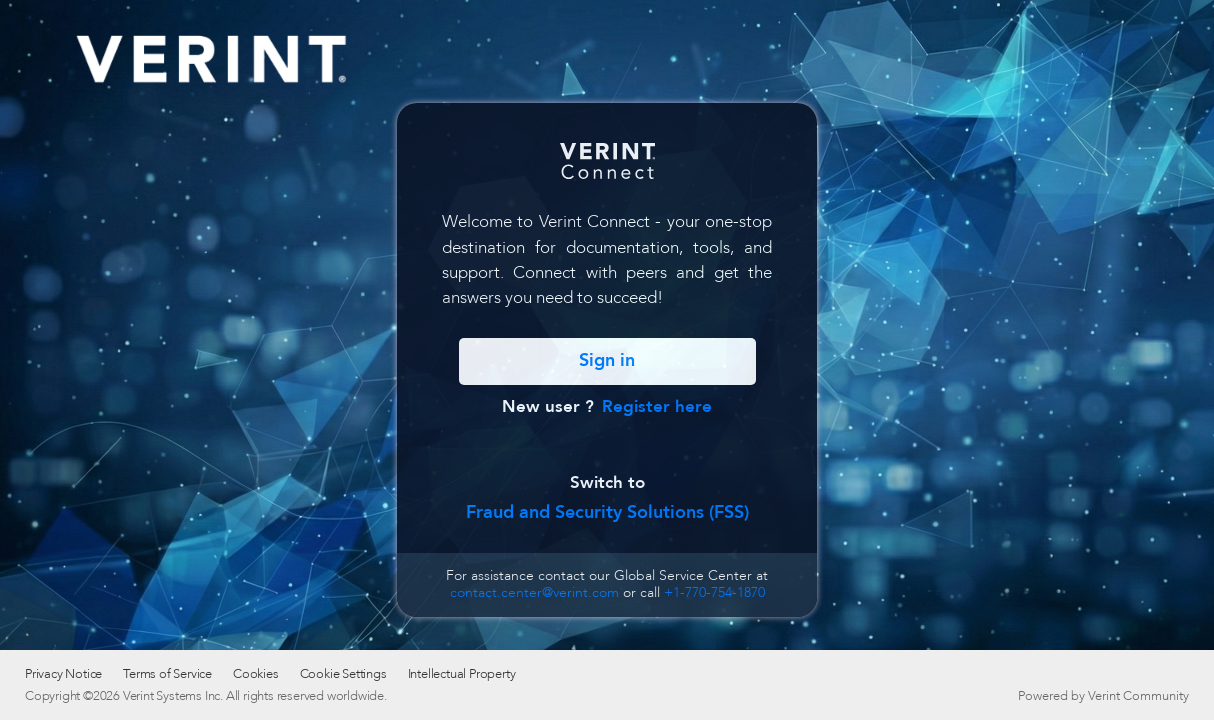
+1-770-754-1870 (714, 592)
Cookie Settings (343, 674)
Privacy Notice (63, 674)
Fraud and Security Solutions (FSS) (607, 512)
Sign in (607, 360)
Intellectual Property (462, 674)
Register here (657, 406)
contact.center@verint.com (534, 592)
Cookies (256, 674)
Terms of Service (167, 674)
